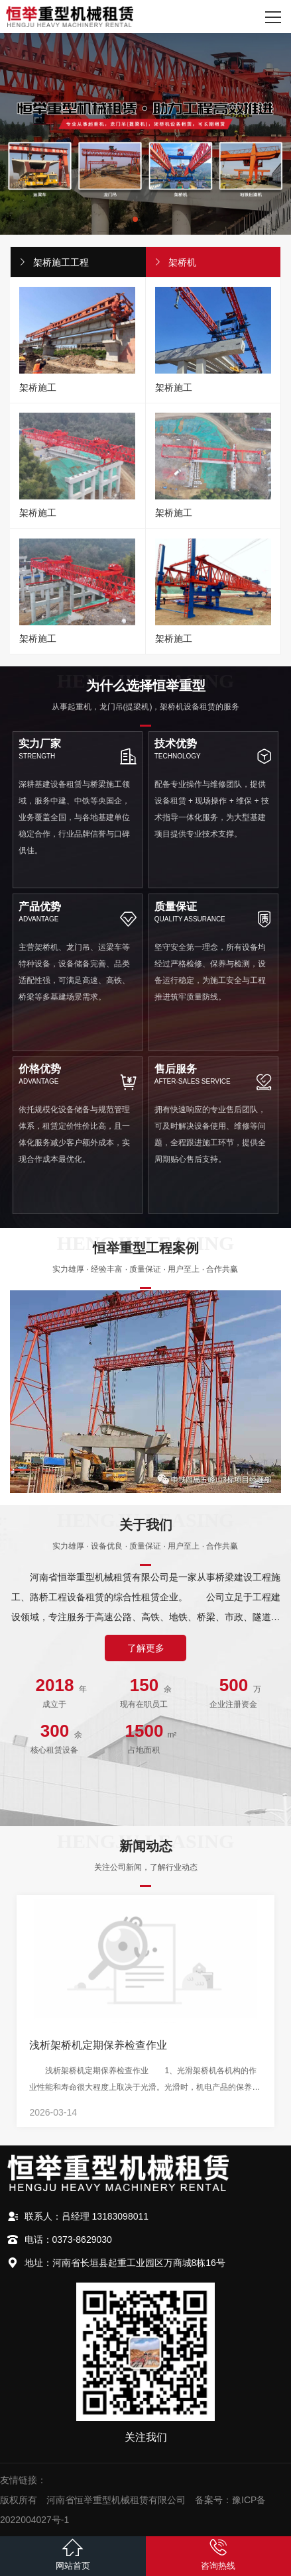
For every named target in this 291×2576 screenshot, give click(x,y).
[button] (135, 219)
